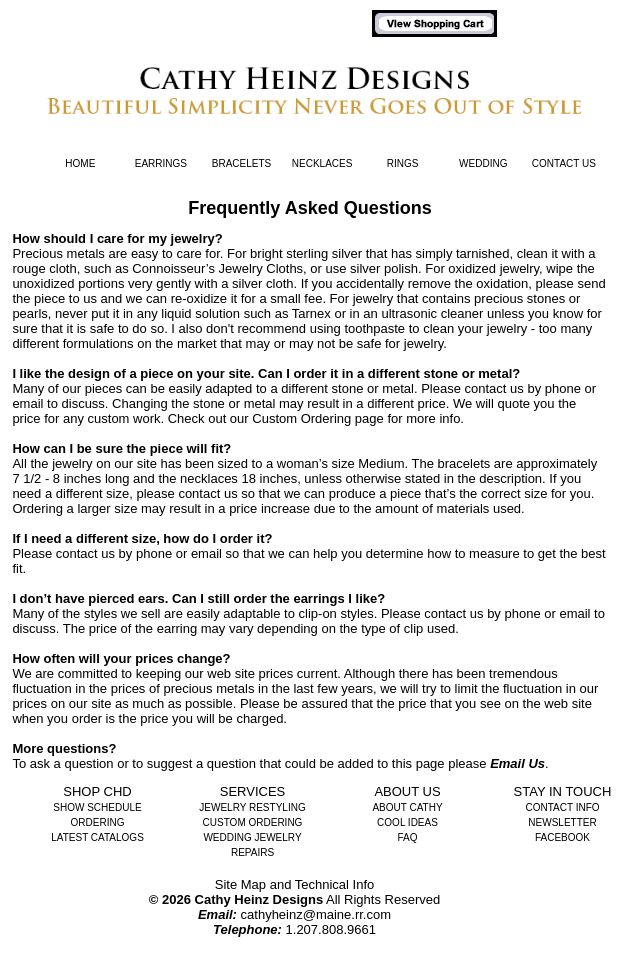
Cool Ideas (407, 822)
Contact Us (564, 163)
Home (80, 163)
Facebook (562, 837)
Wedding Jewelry (252, 837)
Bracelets (241, 163)
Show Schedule (97, 807)
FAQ (407, 837)
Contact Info (562, 807)
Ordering (98, 822)
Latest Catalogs (97, 837)
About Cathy (407, 807)
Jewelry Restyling (252, 807)
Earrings (161, 163)
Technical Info (335, 884)
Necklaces (322, 163)
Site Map (240, 884)
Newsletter (562, 822)
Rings (403, 163)
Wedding (483, 163)
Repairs (252, 852)
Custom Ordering (253, 822)
